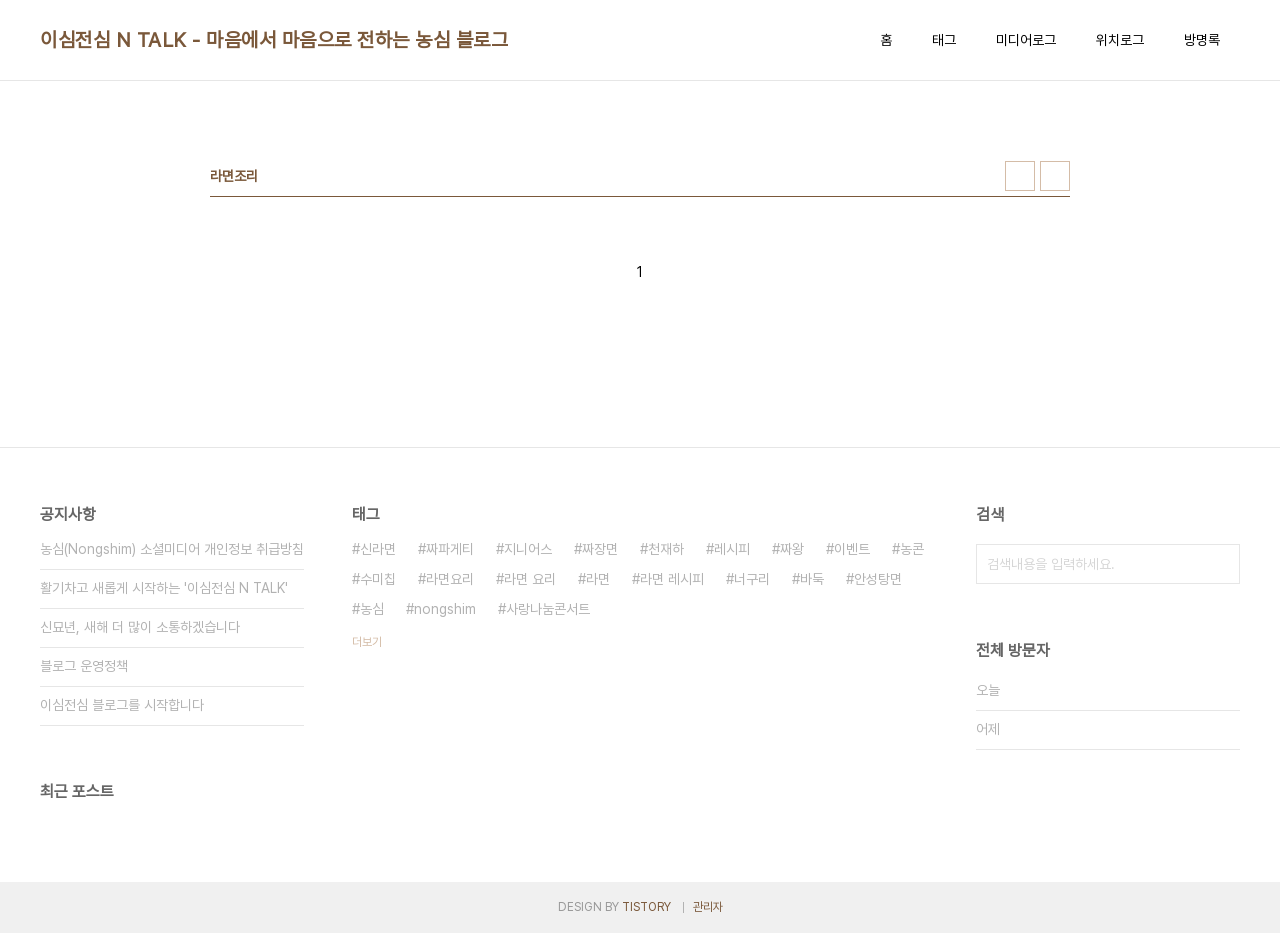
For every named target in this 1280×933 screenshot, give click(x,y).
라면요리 (450, 579)
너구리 (752, 579)
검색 (1220, 564)
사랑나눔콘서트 (548, 609)
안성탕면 (878, 579)
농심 (372, 609)
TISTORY (646, 907)
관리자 (708, 907)
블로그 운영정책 (84, 666)
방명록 (1202, 40)
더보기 (367, 642)
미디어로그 (1026, 40)
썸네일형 (1020, 176)
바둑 (812, 579)
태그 (944, 40)
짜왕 (792, 549)
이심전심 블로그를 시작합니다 (122, 705)
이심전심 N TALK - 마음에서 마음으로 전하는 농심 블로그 (274, 40)
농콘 (912, 549)
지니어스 (528, 549)
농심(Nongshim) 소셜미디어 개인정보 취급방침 (172, 549)
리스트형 (1055, 176)
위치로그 (1120, 40)
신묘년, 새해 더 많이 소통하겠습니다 (140, 627)
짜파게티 (450, 549)
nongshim (445, 609)
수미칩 (378, 579)
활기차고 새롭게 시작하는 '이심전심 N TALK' (164, 588)
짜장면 (600, 549)
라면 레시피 (672, 579)
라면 (598, 579)
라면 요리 (530, 579)
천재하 (666, 549)
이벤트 (852, 549)
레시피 (732, 549)
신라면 (378, 549)
